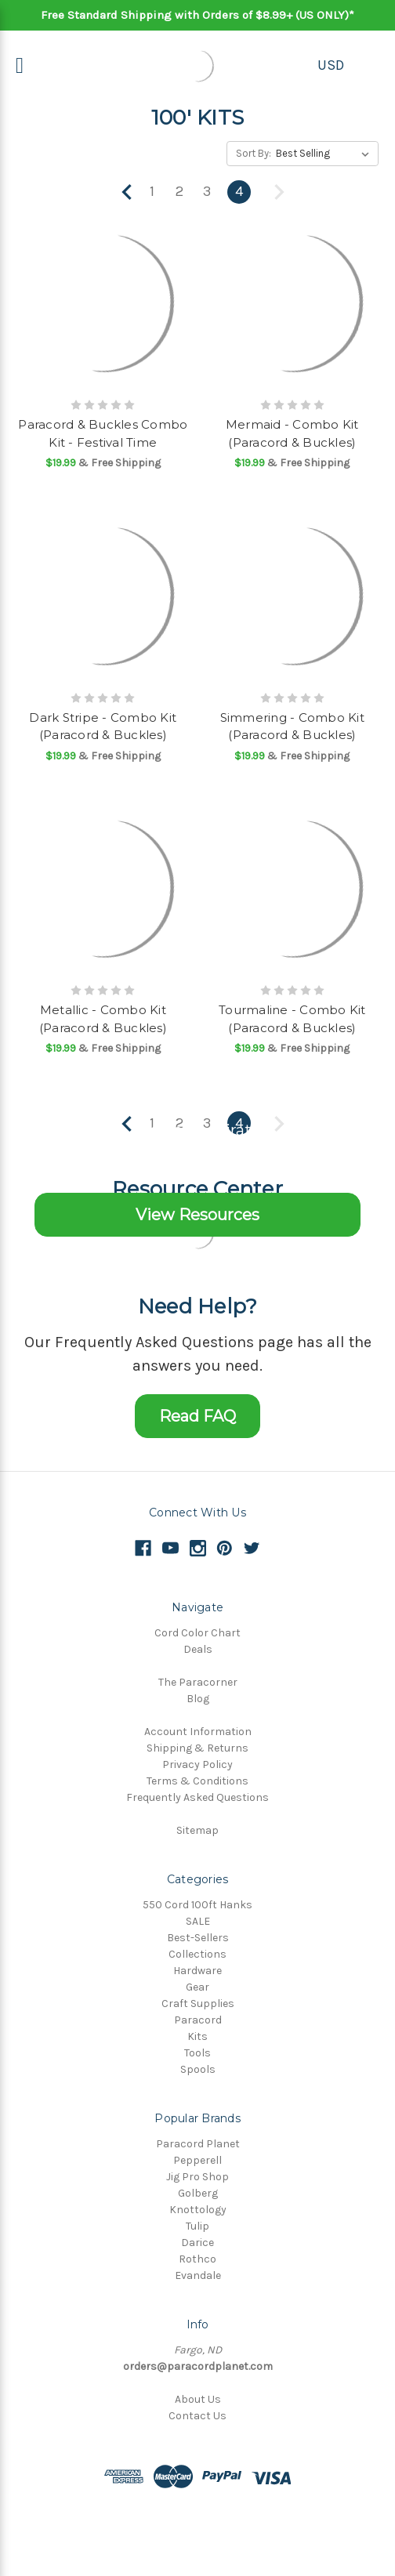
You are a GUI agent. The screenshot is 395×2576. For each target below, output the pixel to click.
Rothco (197, 2259)
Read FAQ (197, 1416)
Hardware (197, 1970)
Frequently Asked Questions (197, 1797)
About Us (198, 2399)
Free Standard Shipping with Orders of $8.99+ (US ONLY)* (197, 15)
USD (330, 65)
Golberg (198, 2193)
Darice (197, 2242)
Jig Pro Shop (197, 2176)
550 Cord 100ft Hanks (197, 1904)
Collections (197, 1954)
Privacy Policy (197, 1764)
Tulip (197, 2226)
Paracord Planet (198, 2143)
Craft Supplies (197, 2003)
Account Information (198, 1731)
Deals (197, 1649)
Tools (197, 2053)
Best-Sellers (198, 1937)
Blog (198, 1698)
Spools (198, 2069)
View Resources (197, 1214)
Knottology (197, 2209)
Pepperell (197, 2160)
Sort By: (253, 153)
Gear (197, 1987)
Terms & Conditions (197, 1781)
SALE (198, 1921)
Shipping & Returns (197, 1748)
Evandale (198, 2275)
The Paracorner (197, 1682)
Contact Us (197, 2415)
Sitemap (197, 1830)
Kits (197, 2036)
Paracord (198, 2020)
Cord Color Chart (197, 1632)
